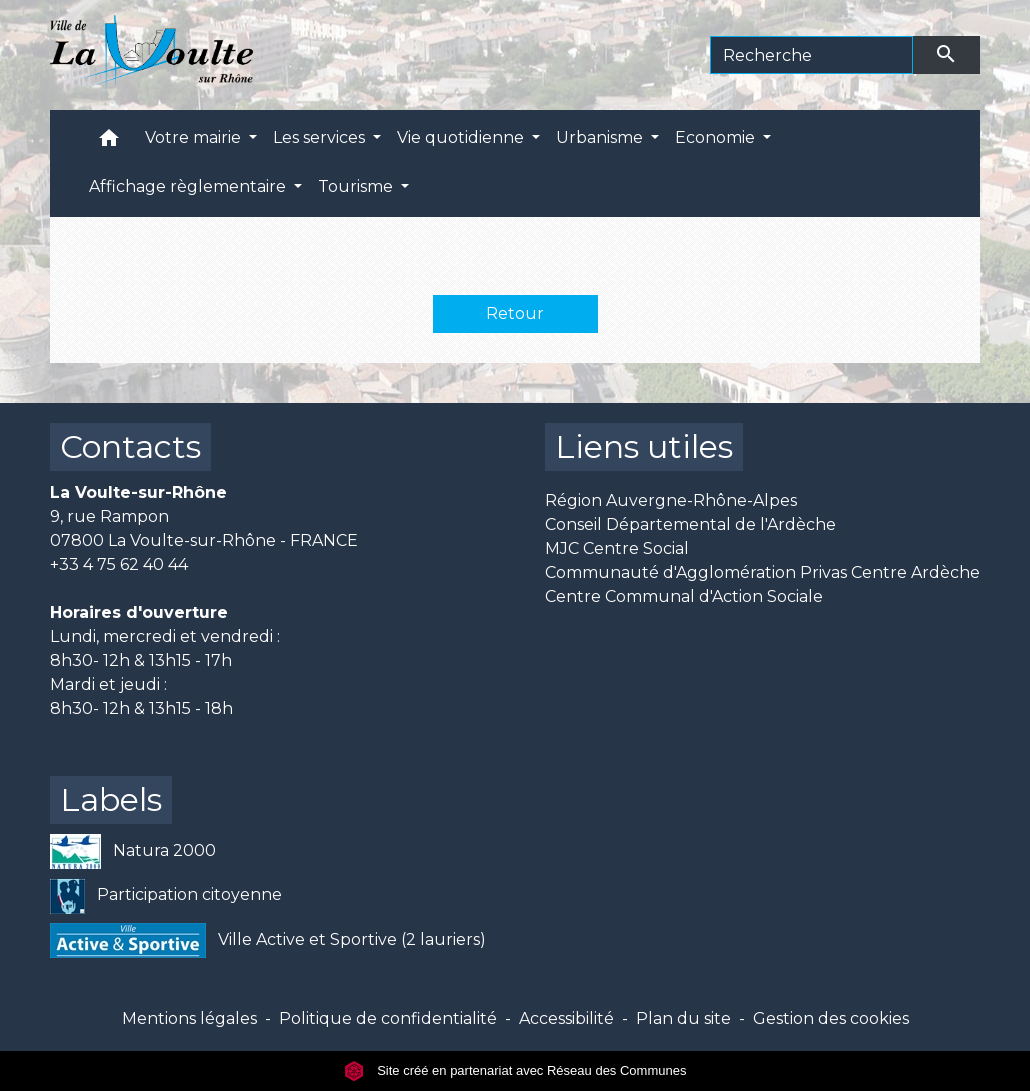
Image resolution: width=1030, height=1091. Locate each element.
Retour (515, 313)
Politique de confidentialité (388, 1018)
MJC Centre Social (617, 548)
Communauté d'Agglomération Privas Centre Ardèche (762, 572)
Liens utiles (644, 446)
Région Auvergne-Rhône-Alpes (671, 500)
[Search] (811, 55)
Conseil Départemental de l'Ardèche (690, 524)
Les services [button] (321, 137)
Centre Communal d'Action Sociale (684, 596)
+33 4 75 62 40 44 (119, 564)
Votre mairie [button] (195, 137)
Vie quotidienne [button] (462, 137)
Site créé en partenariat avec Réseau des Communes (515, 1070)
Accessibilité (566, 1018)
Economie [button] (717, 137)
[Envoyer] (947, 55)
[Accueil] (151, 55)
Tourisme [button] (357, 186)
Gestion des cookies (831, 1018)
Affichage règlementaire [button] (189, 186)
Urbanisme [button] (601, 137)
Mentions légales (189, 1018)
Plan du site (683, 1018)
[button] (109, 142)
